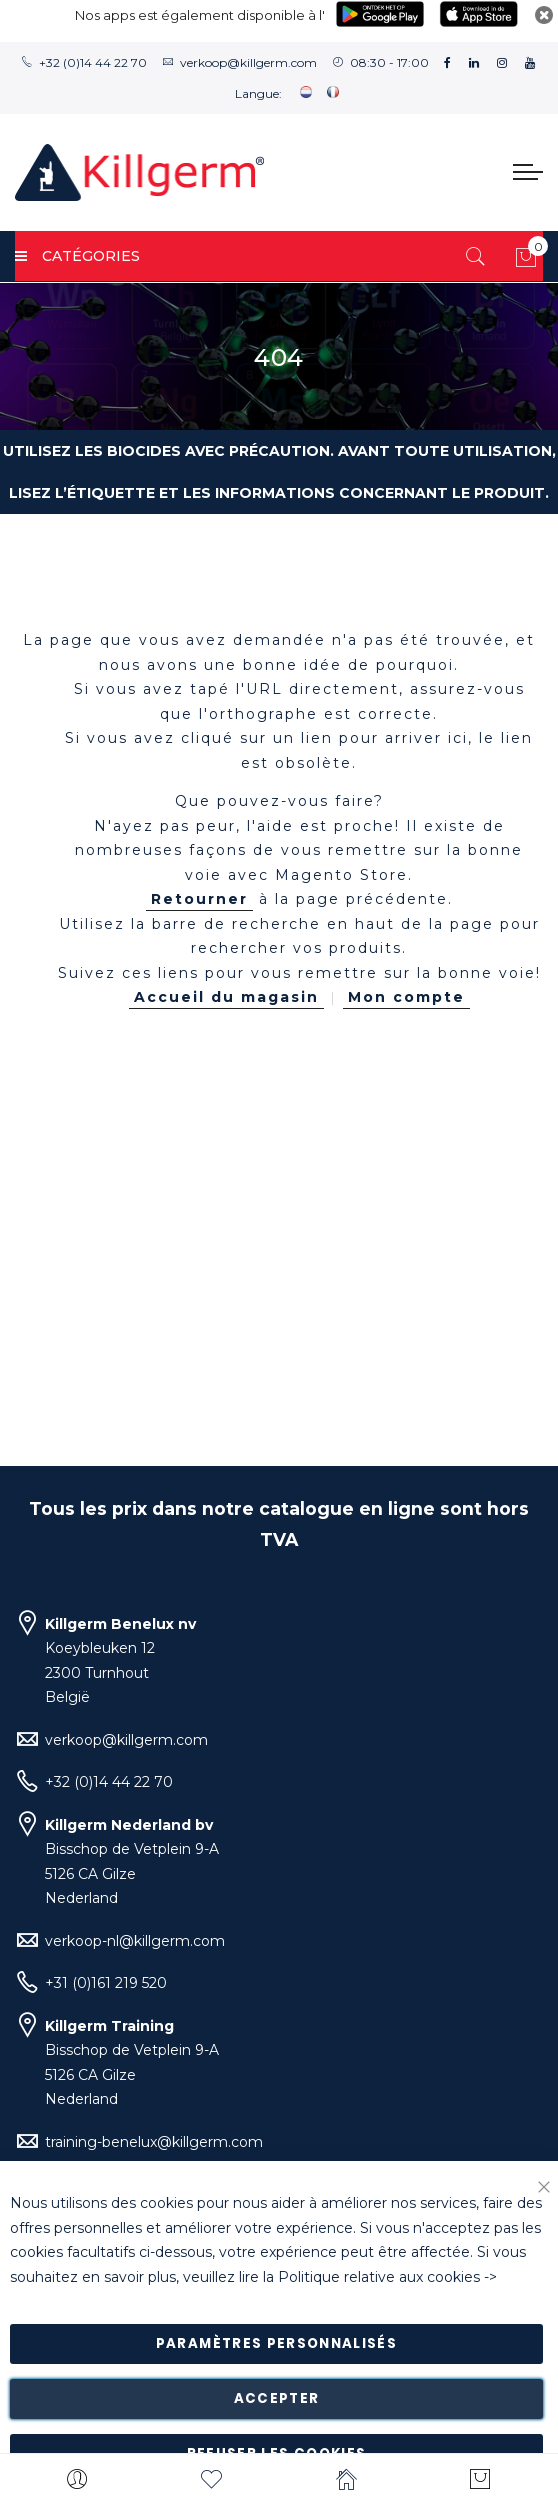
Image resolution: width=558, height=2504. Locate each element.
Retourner (199, 899)
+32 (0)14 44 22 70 (93, 62)
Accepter (277, 2398)
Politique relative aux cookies (379, 2277)
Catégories (77, 256)
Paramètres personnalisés (276, 2343)
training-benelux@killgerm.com (154, 2142)
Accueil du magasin (226, 997)
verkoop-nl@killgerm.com (135, 1941)
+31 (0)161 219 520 (106, 1983)
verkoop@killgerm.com (248, 62)
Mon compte (406, 997)
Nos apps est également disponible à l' (200, 15)
